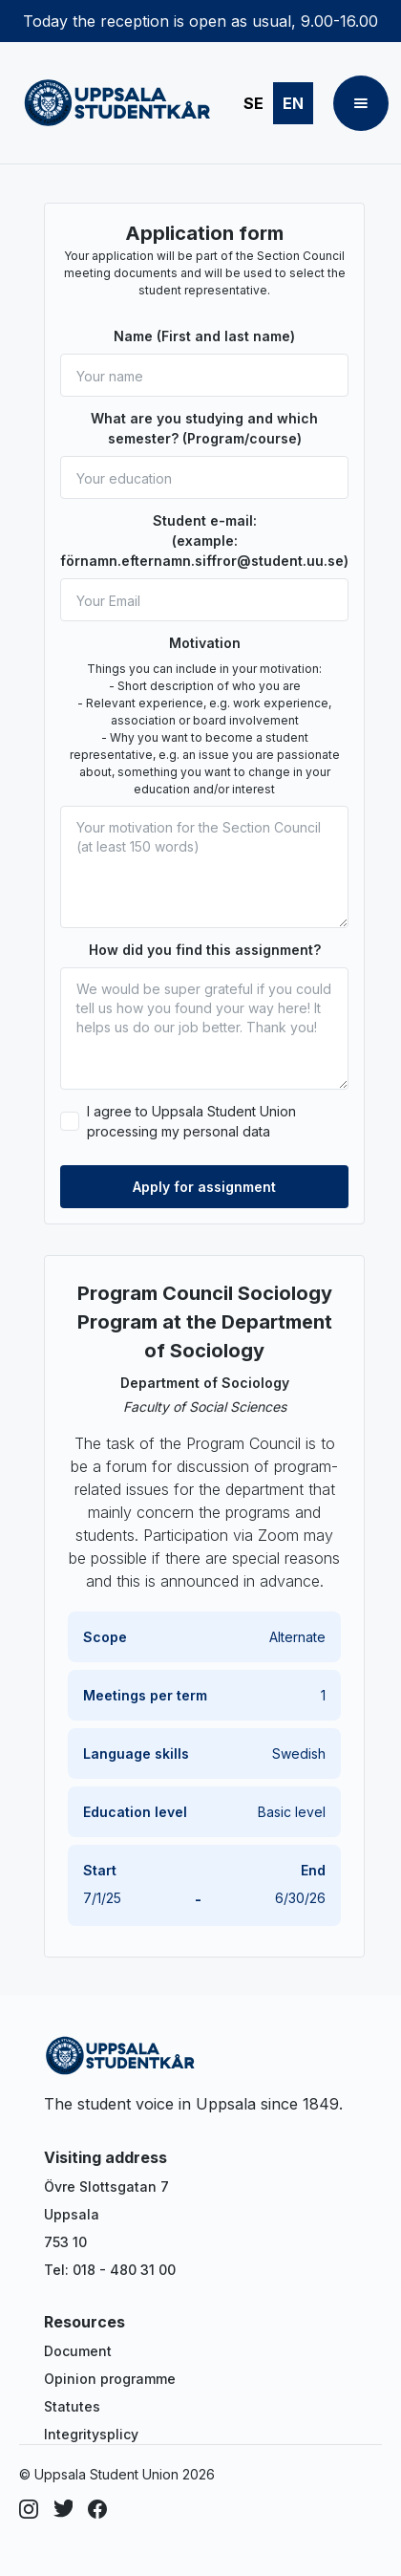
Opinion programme (110, 2378)
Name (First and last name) (204, 336)
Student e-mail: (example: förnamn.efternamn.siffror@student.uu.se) (204, 540)
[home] (112, 103)
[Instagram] (28, 2509)
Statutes (72, 2406)
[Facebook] (97, 2509)
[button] (361, 103)
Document (78, 2351)
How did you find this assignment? (205, 950)
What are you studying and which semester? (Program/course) (204, 428)
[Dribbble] (63, 2509)
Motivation (205, 643)
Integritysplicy (91, 2434)
